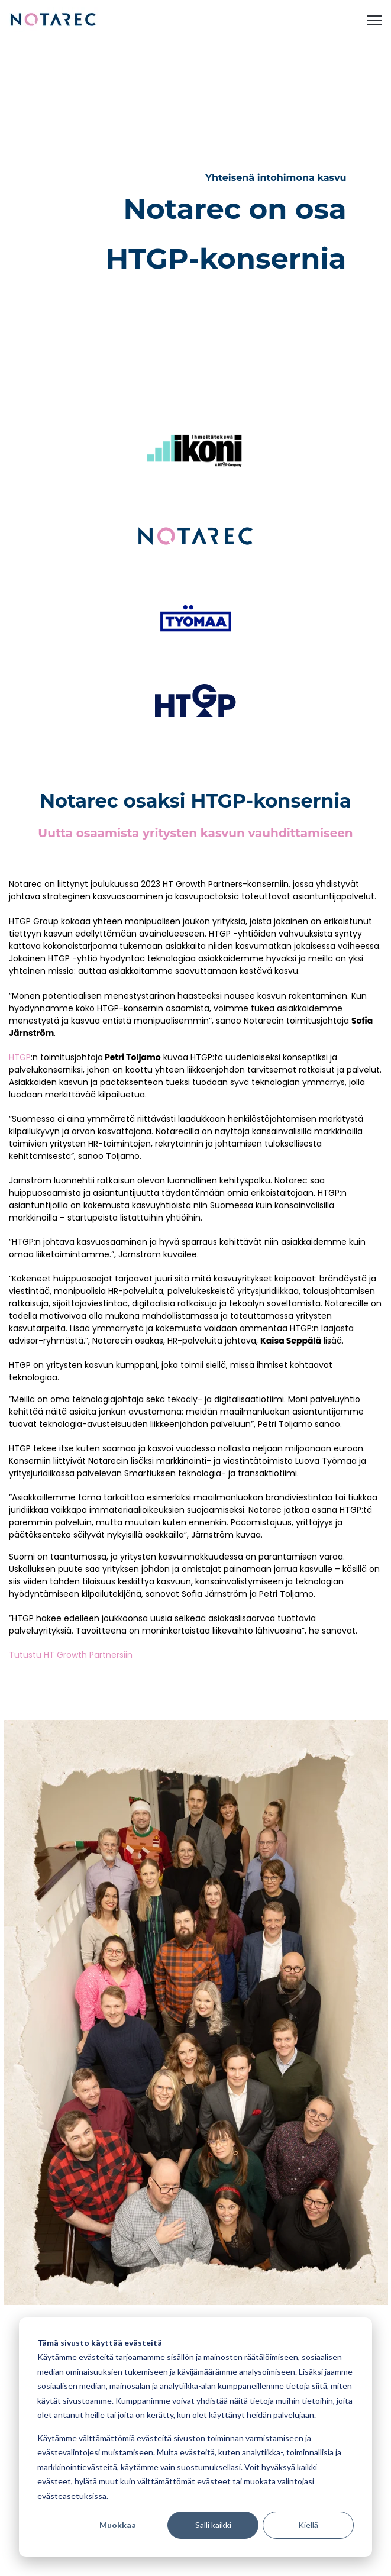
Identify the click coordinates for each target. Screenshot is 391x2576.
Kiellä (308, 2525)
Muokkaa (117, 2525)
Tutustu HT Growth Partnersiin (71, 1655)
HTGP (20, 1057)
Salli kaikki (213, 2525)
